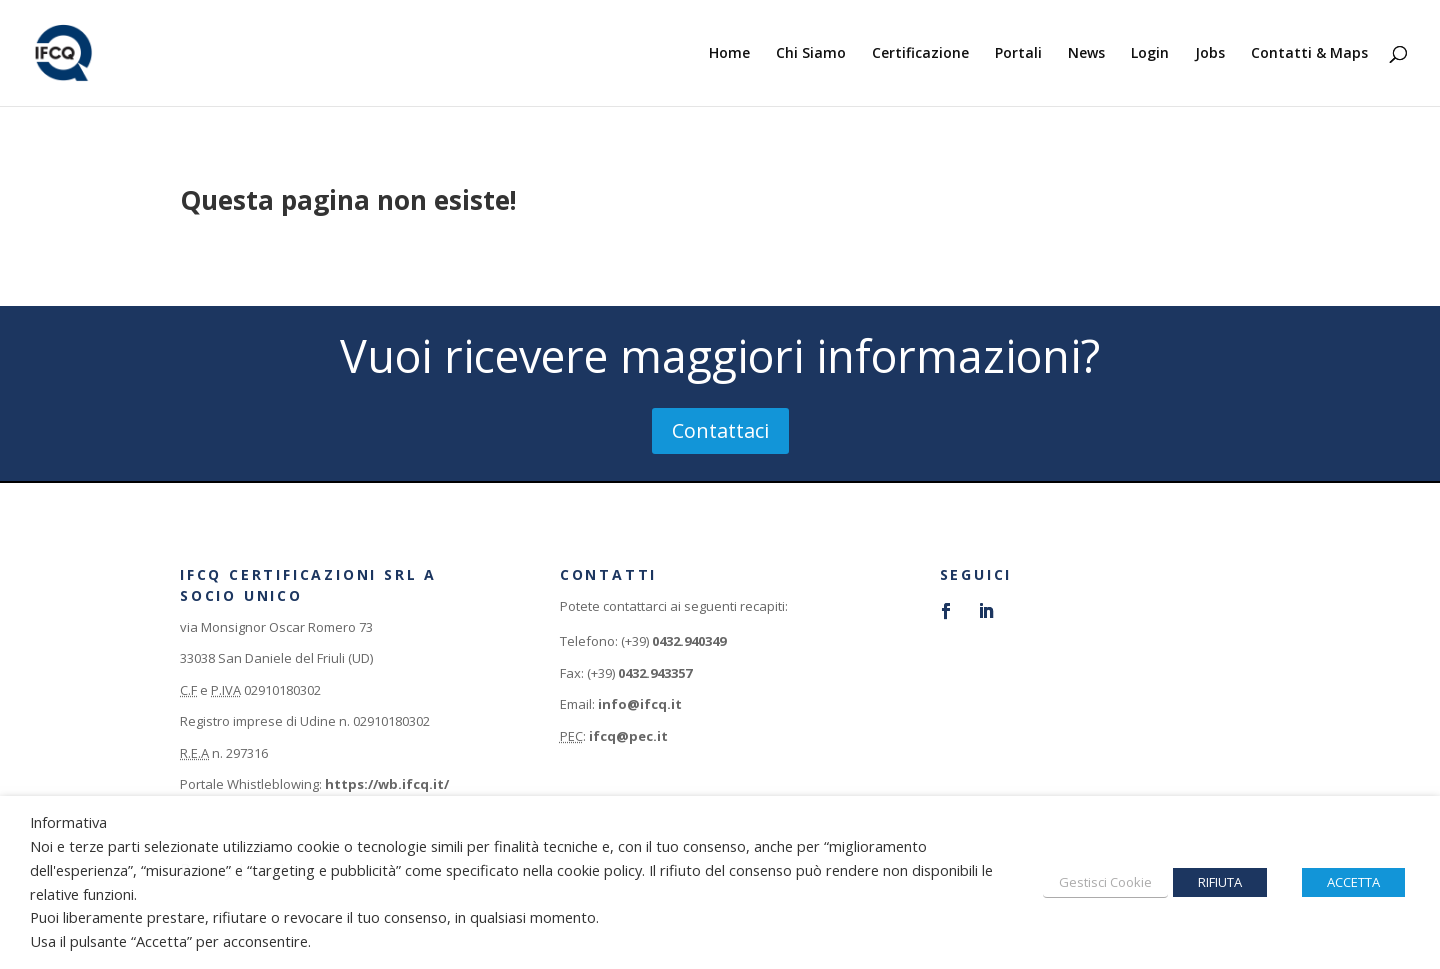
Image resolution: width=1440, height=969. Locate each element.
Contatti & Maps (1309, 54)
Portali (1018, 54)
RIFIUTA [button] (1220, 882)
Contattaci (720, 430)
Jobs (1210, 54)
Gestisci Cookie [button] (1105, 882)
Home (729, 54)
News (1086, 54)
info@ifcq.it (640, 704)
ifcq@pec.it (628, 736)
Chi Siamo (811, 54)
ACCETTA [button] (1353, 882)
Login (1150, 54)
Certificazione (920, 54)
